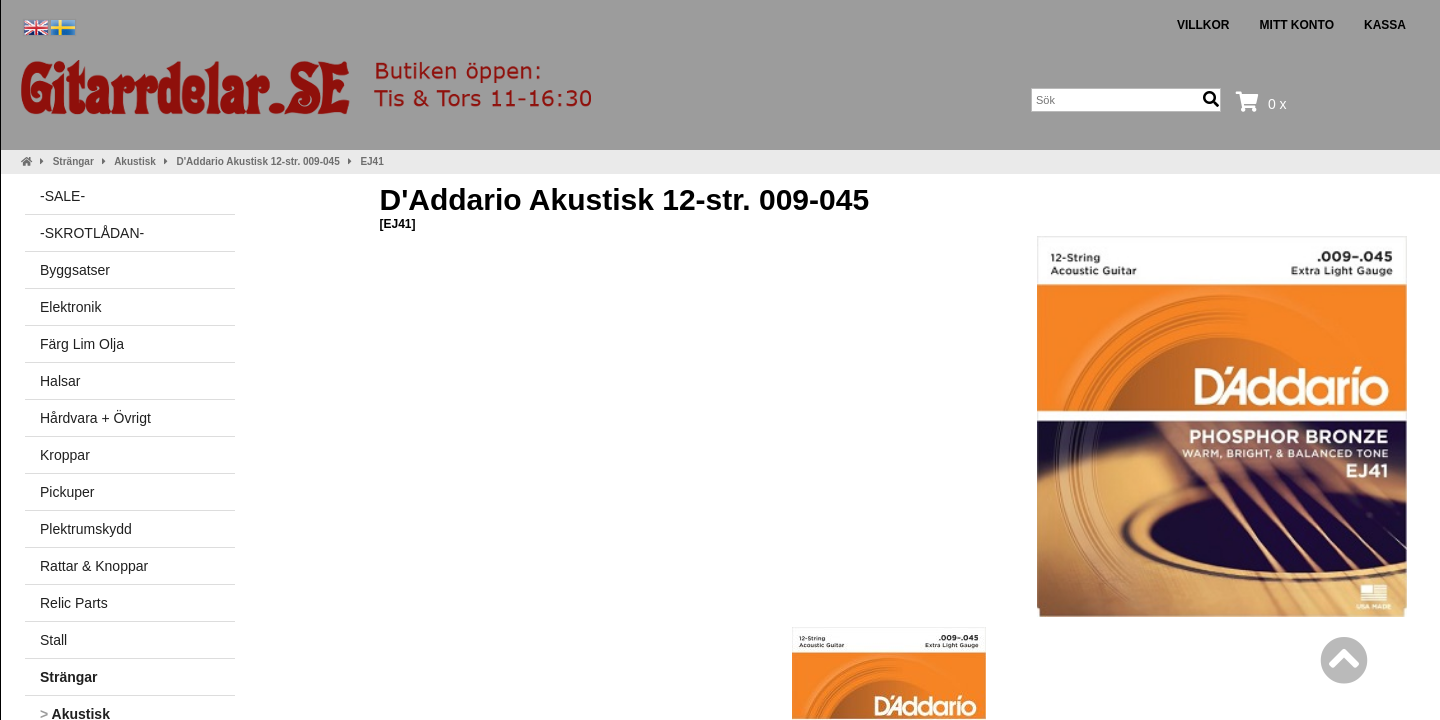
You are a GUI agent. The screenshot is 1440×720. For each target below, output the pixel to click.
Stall (53, 640)
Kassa (1385, 25)
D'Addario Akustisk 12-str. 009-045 (258, 161)
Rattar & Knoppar (94, 566)
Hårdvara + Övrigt (95, 418)
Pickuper (67, 492)
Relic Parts (74, 603)
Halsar (60, 381)
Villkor (1203, 25)
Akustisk (135, 161)
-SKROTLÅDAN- (92, 233)
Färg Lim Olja (82, 344)
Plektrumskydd (86, 529)
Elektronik (70, 307)
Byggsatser (75, 270)
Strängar (73, 161)
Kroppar (65, 455)
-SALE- (62, 196)
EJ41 (371, 161)
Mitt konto (1297, 25)
